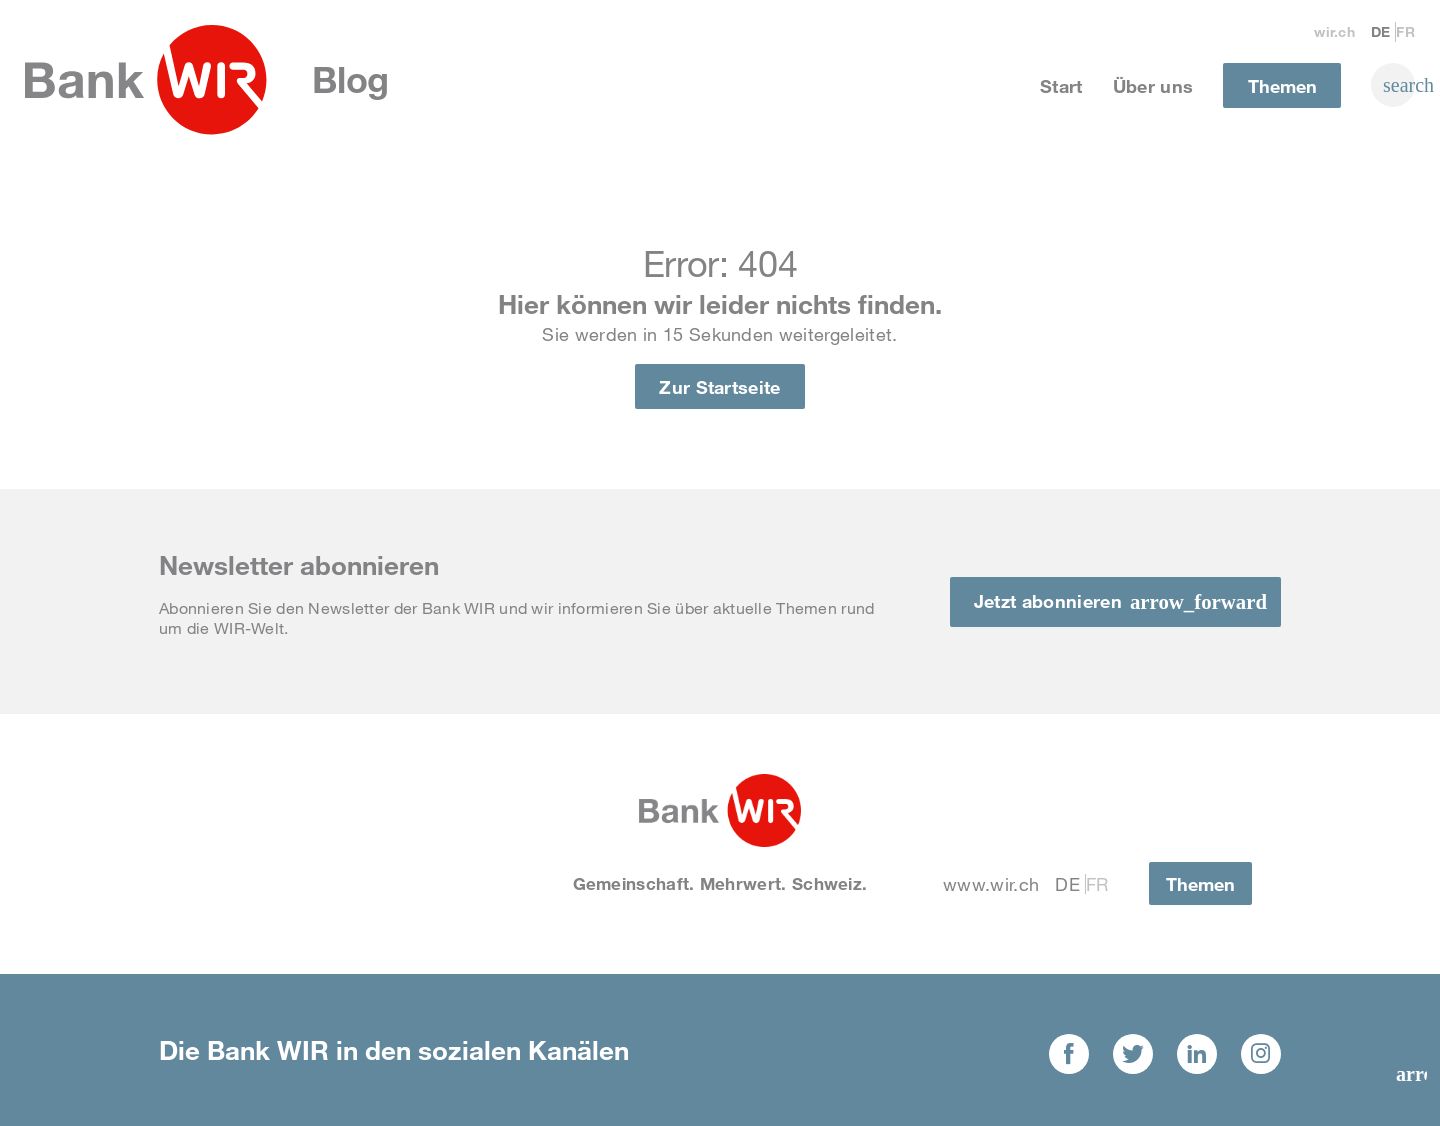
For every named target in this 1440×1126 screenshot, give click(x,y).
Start (1061, 86)
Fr (1405, 31)
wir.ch (1334, 31)
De (1381, 31)
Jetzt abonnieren (1048, 601)
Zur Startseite (720, 387)
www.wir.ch (991, 884)
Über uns (1153, 86)
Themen (1282, 86)
